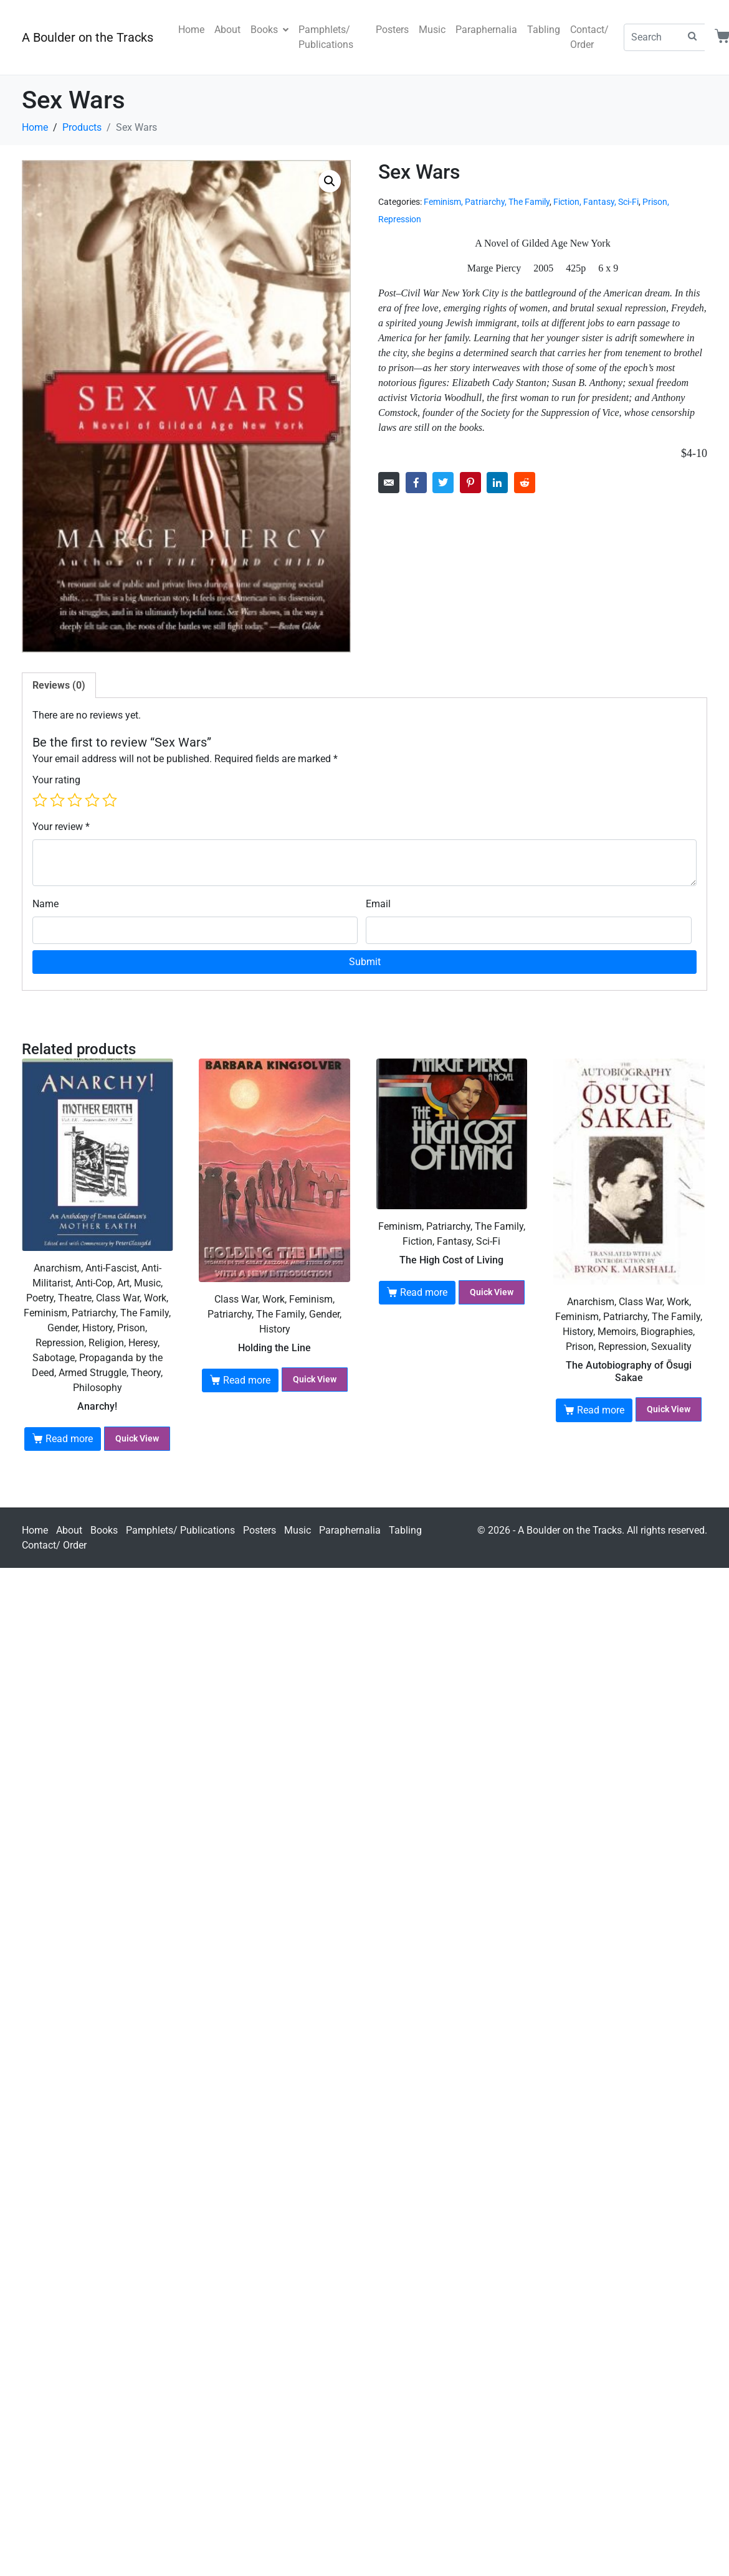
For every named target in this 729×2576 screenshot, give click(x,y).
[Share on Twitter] (443, 482)
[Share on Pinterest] (470, 482)
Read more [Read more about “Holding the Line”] (246, 1380)
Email (378, 904)
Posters (392, 29)
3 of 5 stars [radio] (74, 800)
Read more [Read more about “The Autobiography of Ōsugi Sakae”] (600, 1410)
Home (191, 29)
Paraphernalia (486, 29)
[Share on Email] (388, 482)
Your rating (56, 780)
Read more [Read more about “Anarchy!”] (69, 1439)
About (227, 29)
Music (432, 29)
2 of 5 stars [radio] (57, 800)
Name (45, 904)
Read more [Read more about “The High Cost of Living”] (423, 1292)
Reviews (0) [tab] (58, 685)
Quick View (137, 1438)
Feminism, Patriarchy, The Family (487, 202)
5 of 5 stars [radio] (109, 800)
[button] (329, 181)
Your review (61, 827)
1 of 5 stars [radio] (39, 800)
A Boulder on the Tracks (87, 37)
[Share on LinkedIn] (497, 482)
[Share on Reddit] (524, 482)
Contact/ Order (589, 37)
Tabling (543, 29)
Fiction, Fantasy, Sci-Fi (596, 202)
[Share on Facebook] (416, 482)
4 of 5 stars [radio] (92, 800)
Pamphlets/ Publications (325, 37)
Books (269, 29)
